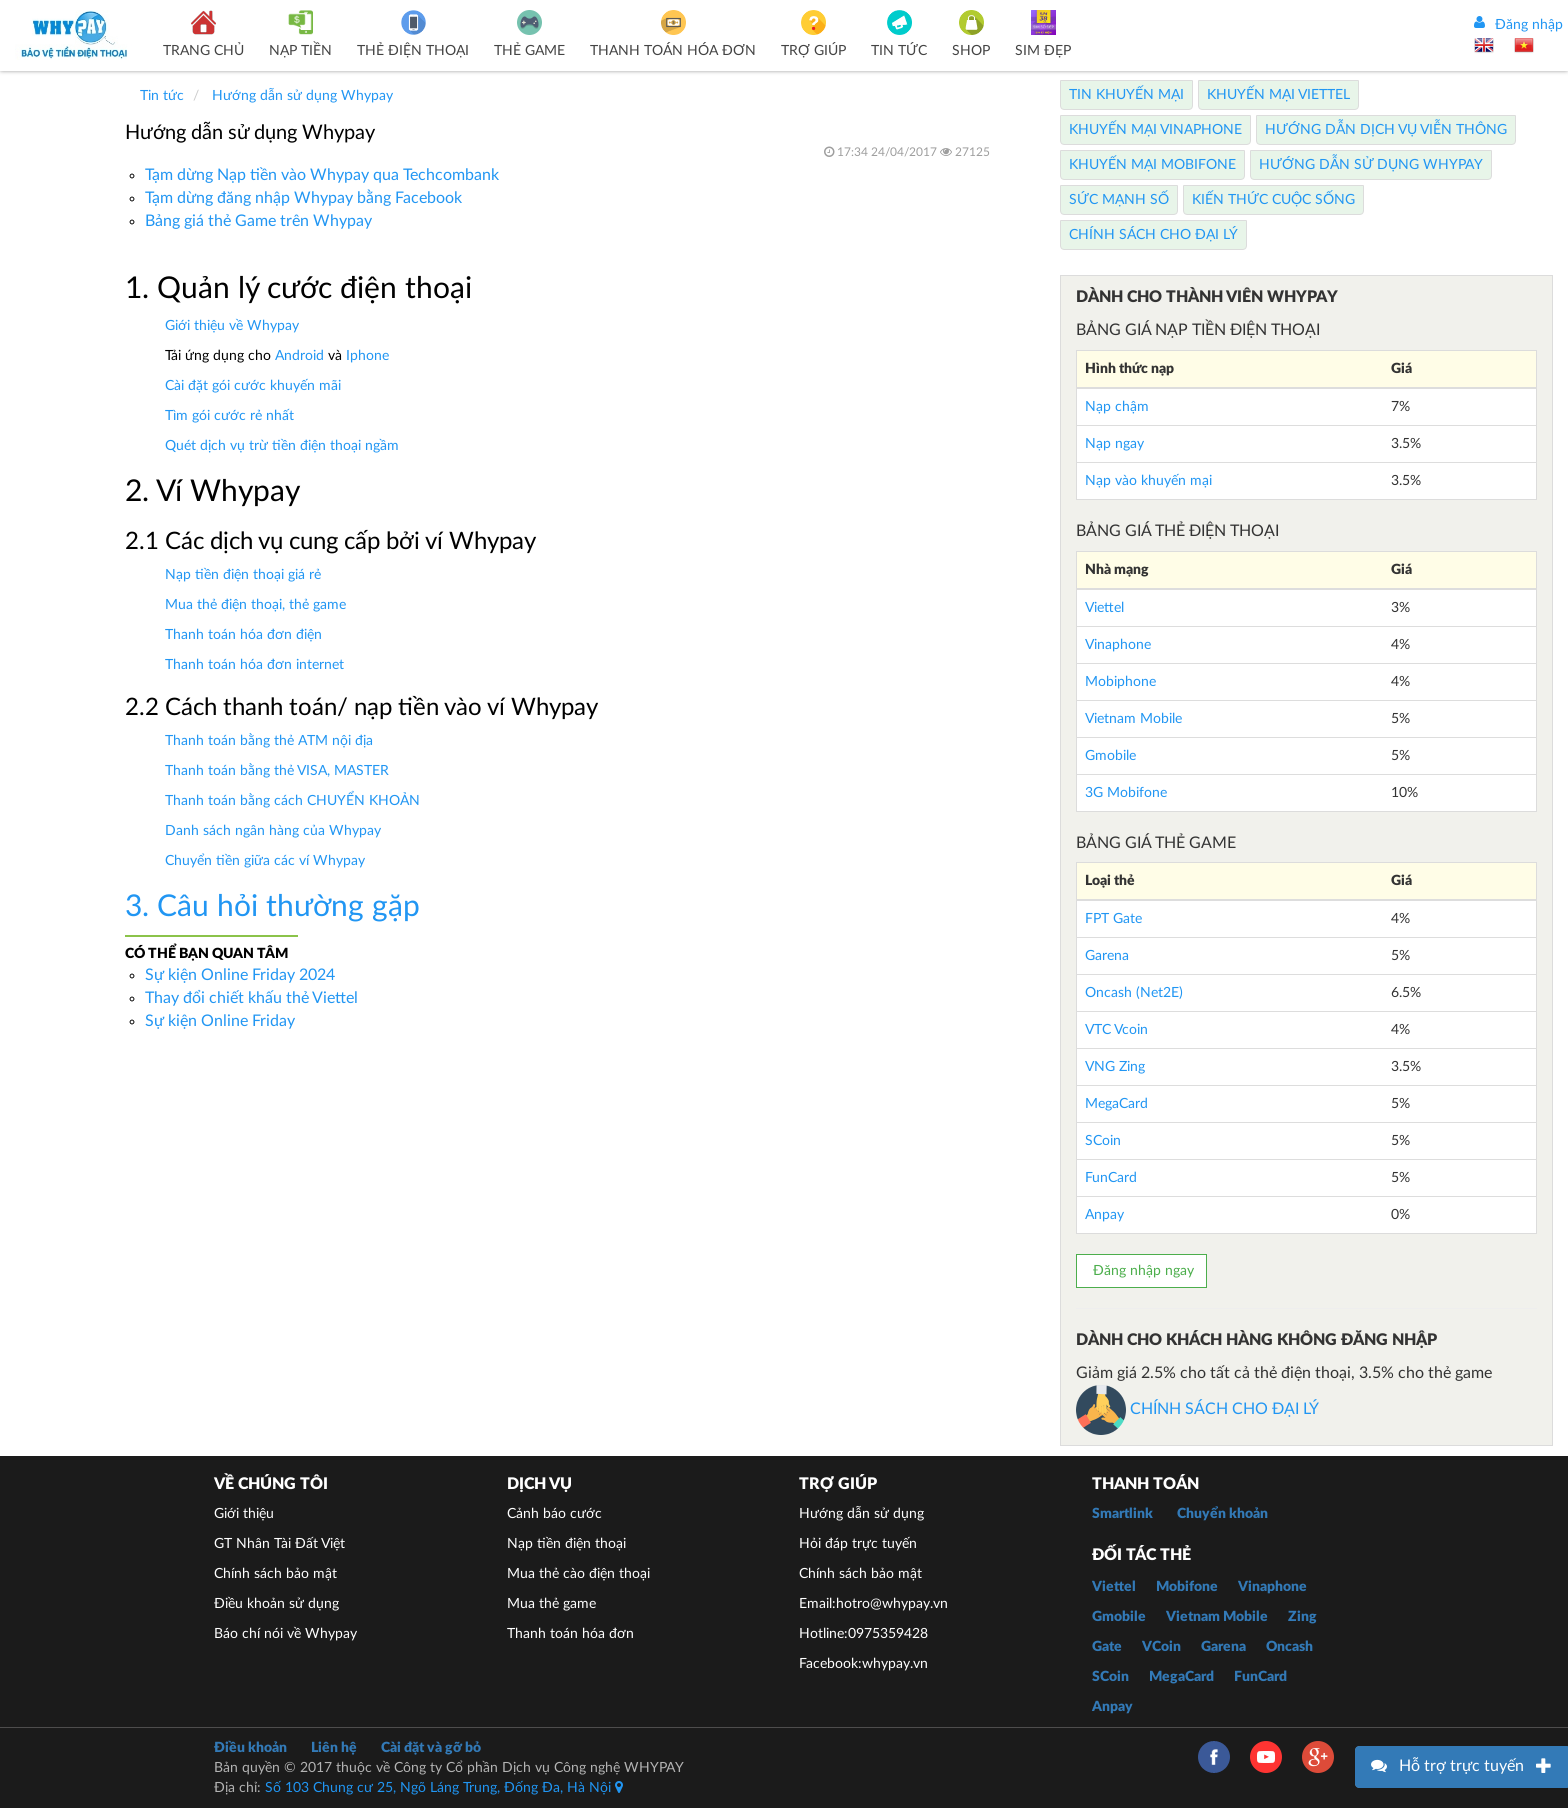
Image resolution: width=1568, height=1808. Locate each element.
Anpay (1104, 1215)
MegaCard (1116, 1104)
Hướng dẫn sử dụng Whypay (1371, 165)
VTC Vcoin (1116, 1030)
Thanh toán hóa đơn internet (254, 665)
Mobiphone (1120, 682)
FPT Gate (1113, 919)
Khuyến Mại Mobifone (1152, 165)
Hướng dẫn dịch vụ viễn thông (1386, 130)
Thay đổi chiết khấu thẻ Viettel (251, 998)
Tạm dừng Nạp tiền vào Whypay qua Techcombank (322, 175)
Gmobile (1110, 756)
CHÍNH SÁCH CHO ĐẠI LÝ (1197, 1409)
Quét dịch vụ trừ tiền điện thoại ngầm (282, 446)
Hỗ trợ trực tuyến (1461, 1766)
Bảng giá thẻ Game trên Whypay (258, 221)
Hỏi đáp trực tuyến (858, 1544)
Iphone (367, 356)
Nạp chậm (1117, 407)
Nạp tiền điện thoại (566, 1544)
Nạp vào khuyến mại (1148, 481)
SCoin (1103, 1141)
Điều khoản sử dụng (276, 1604)
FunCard (1111, 1178)
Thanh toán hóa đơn (570, 1634)
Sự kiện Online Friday (220, 1021)
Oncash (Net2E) (1134, 993)
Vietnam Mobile (1133, 719)
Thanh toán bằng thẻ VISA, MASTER (277, 771)
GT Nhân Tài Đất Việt (279, 1544)
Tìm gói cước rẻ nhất (229, 416)
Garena (1107, 956)
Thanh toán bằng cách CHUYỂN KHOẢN (292, 801)
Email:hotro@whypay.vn (873, 1604)
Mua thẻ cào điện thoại (578, 1574)
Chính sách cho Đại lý (1153, 235)
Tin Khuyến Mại (1126, 95)
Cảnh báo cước (554, 1514)
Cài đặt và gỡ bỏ (431, 1748)
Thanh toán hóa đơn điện (243, 635)
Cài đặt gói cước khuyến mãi (253, 386)
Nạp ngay (1114, 444)
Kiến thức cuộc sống (1273, 200)
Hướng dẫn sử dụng (861, 1514)
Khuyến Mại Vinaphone (1155, 130)
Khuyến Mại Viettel (1278, 95)
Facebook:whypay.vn (863, 1664)
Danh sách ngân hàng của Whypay (273, 831)
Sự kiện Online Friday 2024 (240, 975)
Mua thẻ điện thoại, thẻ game (255, 605)
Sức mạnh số (1119, 200)
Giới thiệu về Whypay (232, 326)
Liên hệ (334, 1748)
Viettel (1104, 608)
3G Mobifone (1126, 793)
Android (299, 356)
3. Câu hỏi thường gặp (272, 907)
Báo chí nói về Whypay (285, 1634)
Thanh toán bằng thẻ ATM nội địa (269, 741)
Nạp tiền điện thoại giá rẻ (243, 575)
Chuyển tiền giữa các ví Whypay (265, 861)
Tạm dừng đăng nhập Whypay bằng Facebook (303, 198)
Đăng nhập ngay (1141, 1271)
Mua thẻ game (551, 1604)
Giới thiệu (244, 1514)
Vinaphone (1118, 645)
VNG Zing (1115, 1067)
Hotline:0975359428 (863, 1634)
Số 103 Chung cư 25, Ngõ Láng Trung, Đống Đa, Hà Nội (444, 1788)
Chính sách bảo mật (275, 1574)
